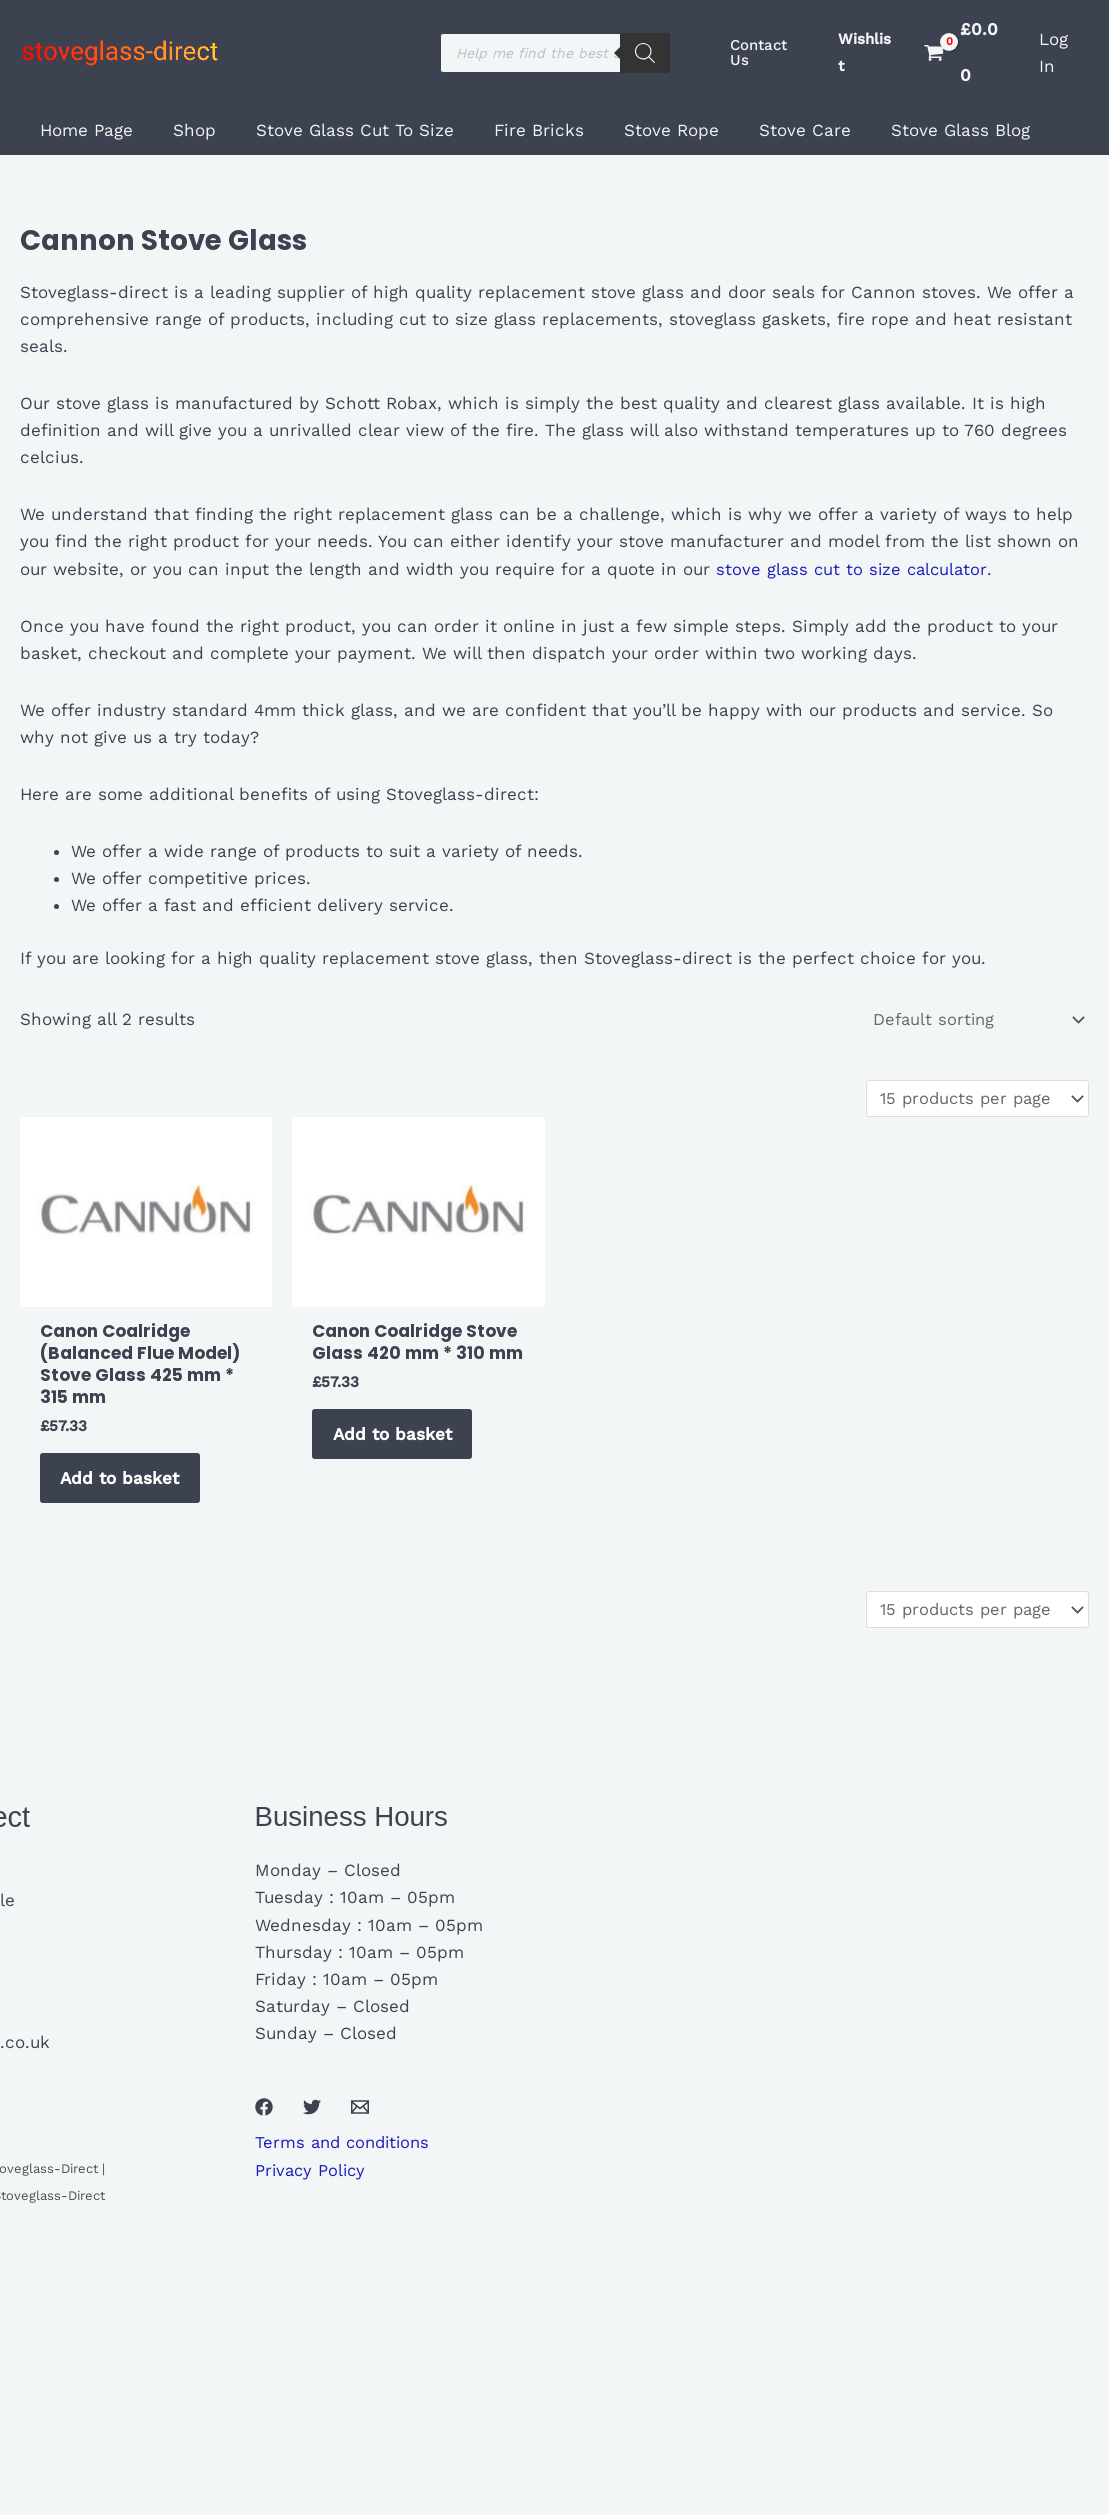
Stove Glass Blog (921, 130)
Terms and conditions (346, 2153)
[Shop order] (973, 1020)
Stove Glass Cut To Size (340, 130)
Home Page (83, 130)
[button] (769, 53)
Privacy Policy (312, 2181)
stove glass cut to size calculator (851, 569)
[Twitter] (312, 2118)
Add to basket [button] (123, 1484)
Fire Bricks (518, 130)
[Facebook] (264, 2118)
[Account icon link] (1064, 53)
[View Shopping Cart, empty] (967, 52)
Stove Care (772, 130)
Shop (185, 130)
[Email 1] (360, 2118)
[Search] (645, 53)
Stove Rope (644, 130)
